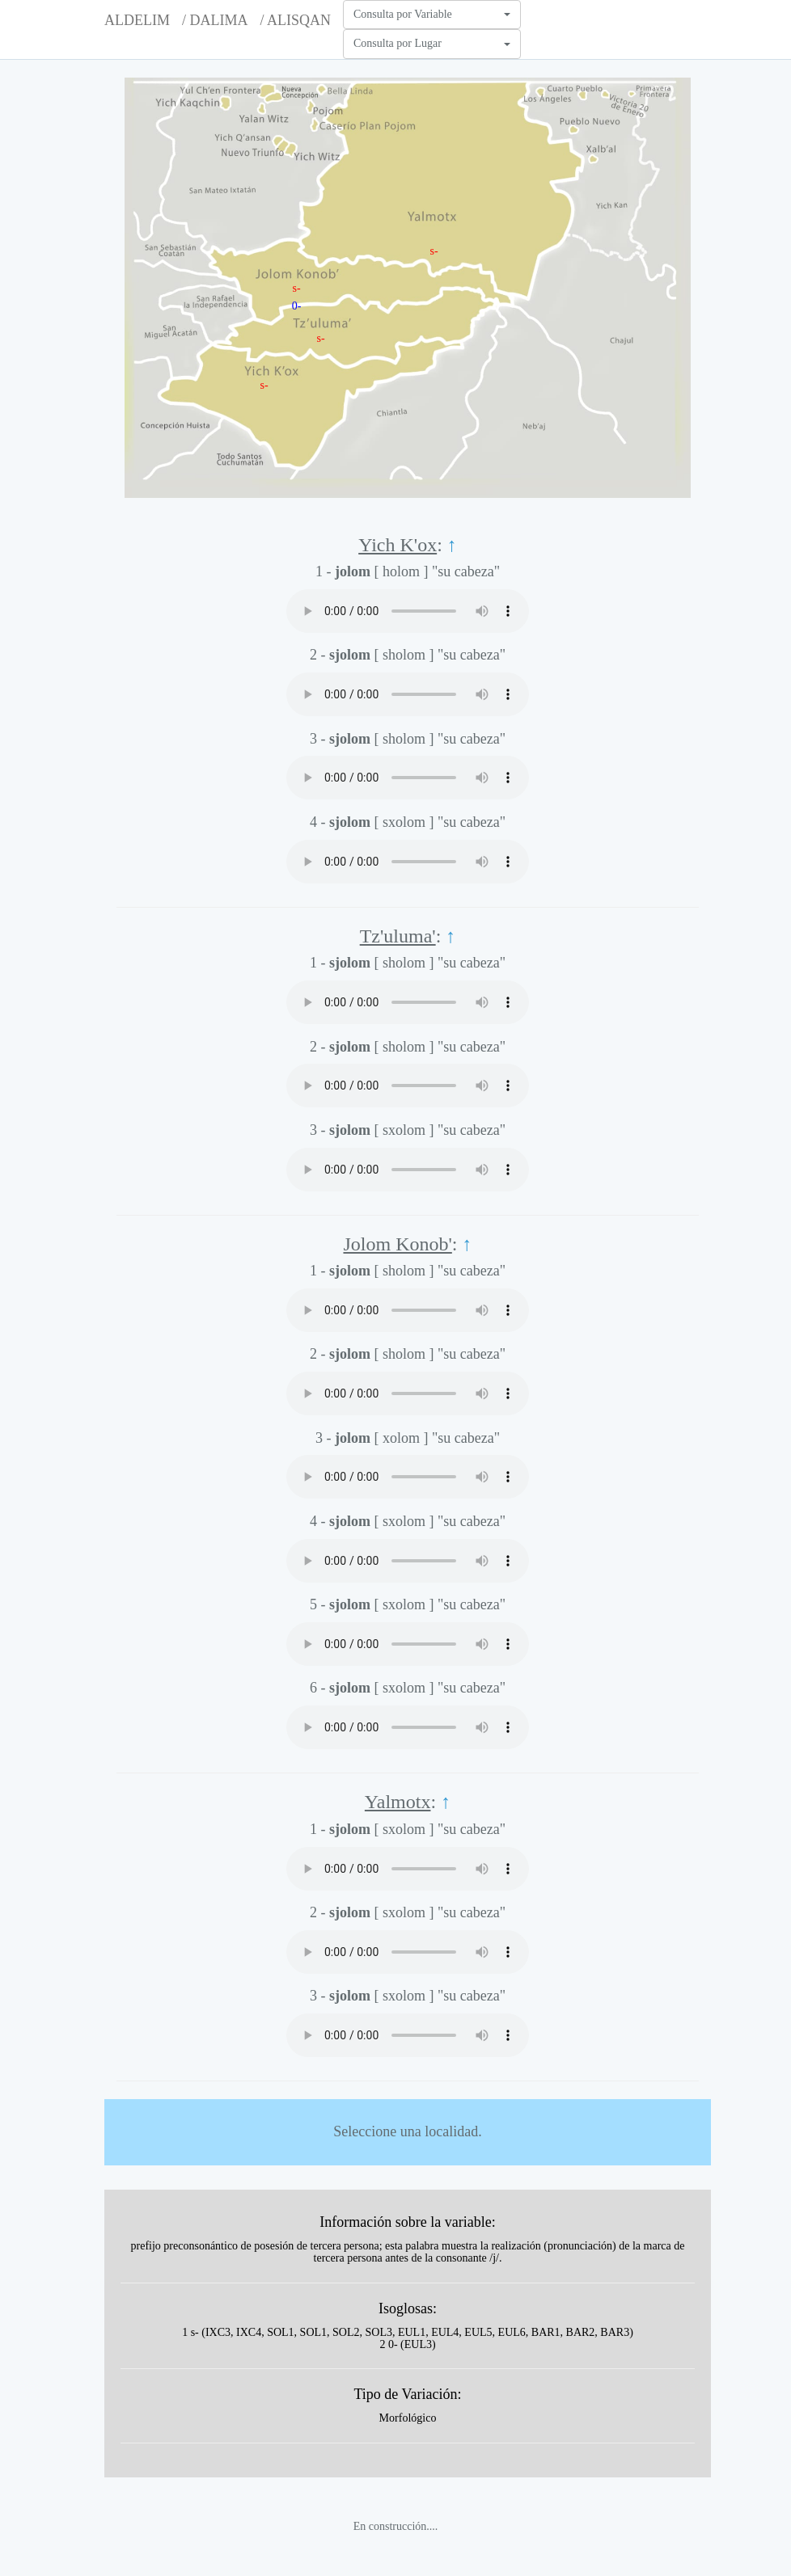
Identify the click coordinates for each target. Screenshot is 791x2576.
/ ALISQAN (295, 20)
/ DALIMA (215, 20)
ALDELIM (137, 20)
